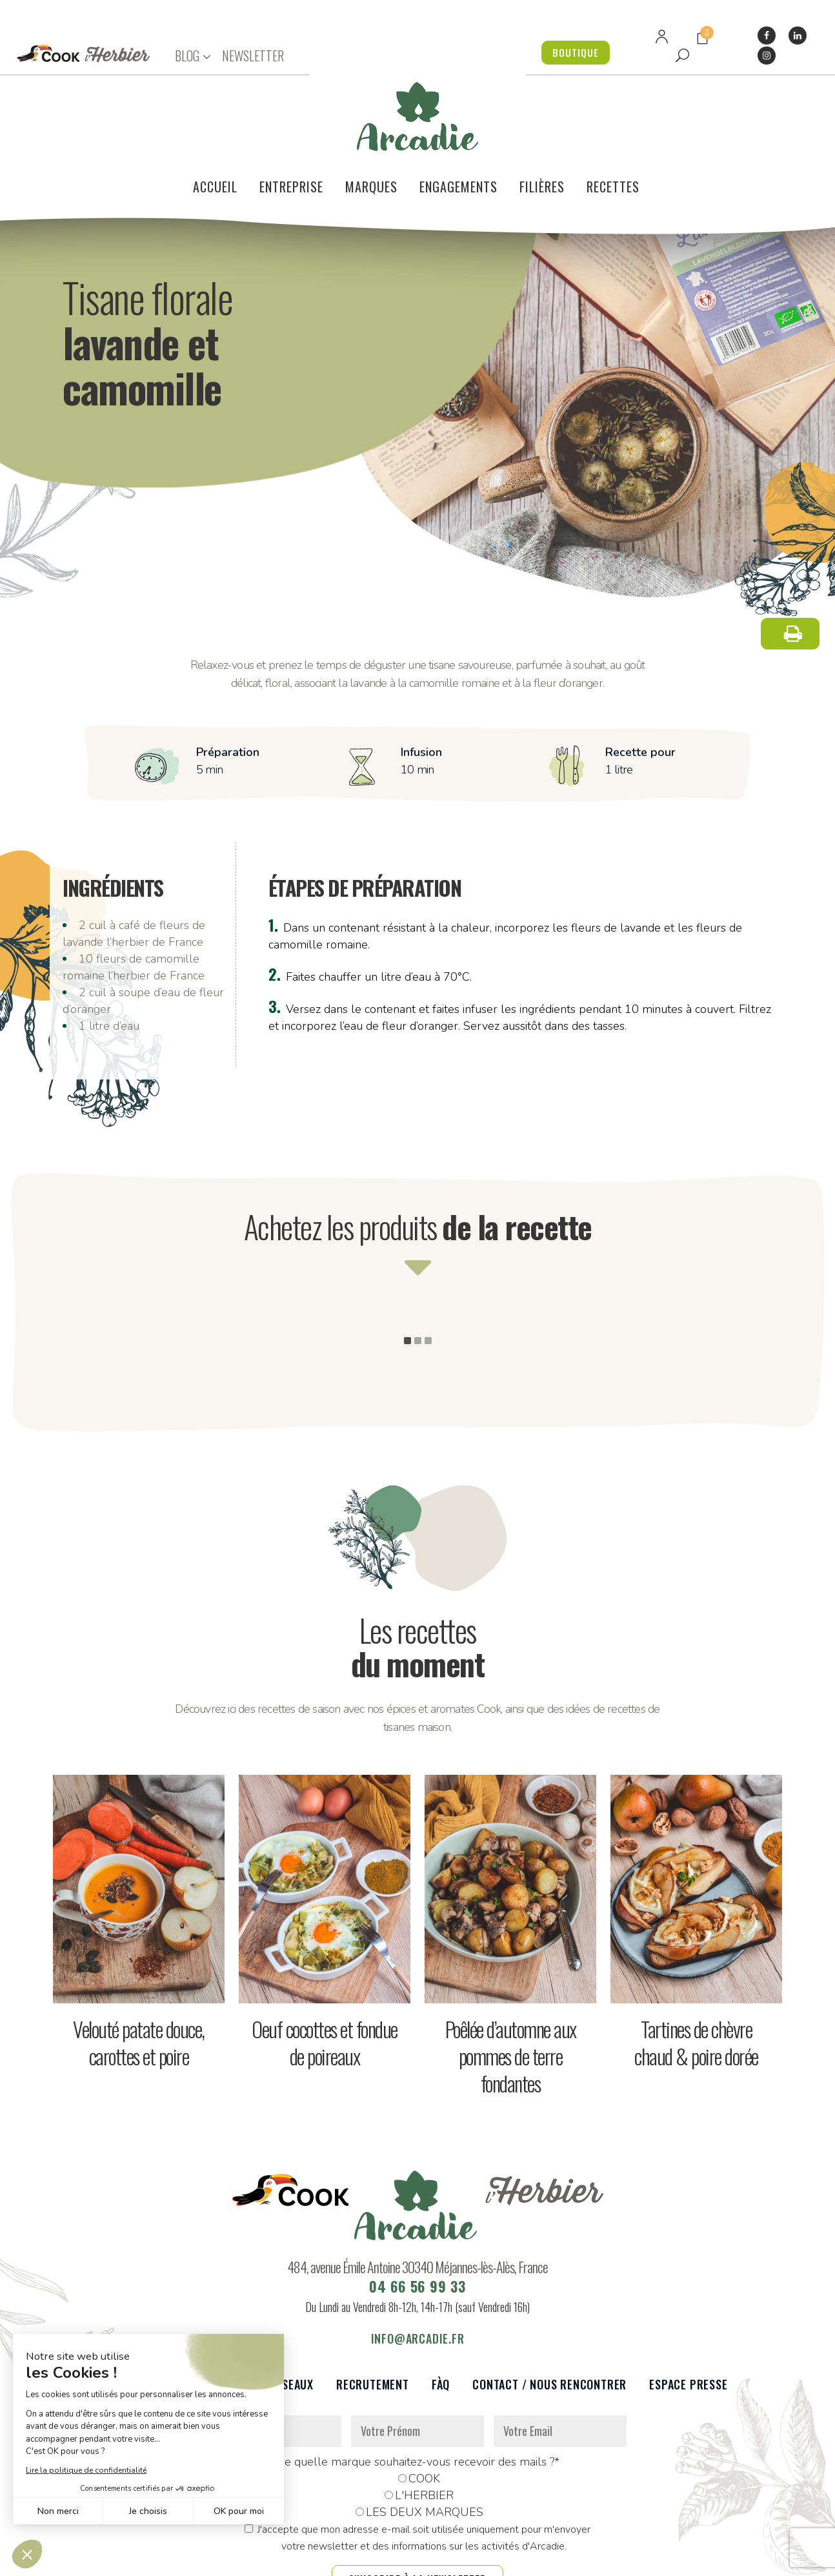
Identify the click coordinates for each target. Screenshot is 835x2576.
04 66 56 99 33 (417, 2223)
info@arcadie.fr (418, 2275)
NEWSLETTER (253, 55)
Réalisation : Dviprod (447, 2559)
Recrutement (372, 2322)
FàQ (441, 2322)
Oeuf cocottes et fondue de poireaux (324, 1980)
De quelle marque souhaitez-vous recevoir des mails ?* (417, 2399)
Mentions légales (352, 2559)
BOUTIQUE (573, 52)
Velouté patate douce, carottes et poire (139, 1980)
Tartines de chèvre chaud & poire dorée (696, 1980)
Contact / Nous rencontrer (549, 2322)
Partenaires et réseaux (248, 2322)
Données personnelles (254, 2559)
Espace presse (688, 2322)
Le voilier (134, 2322)
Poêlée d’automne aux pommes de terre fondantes (510, 1993)
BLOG (187, 55)
